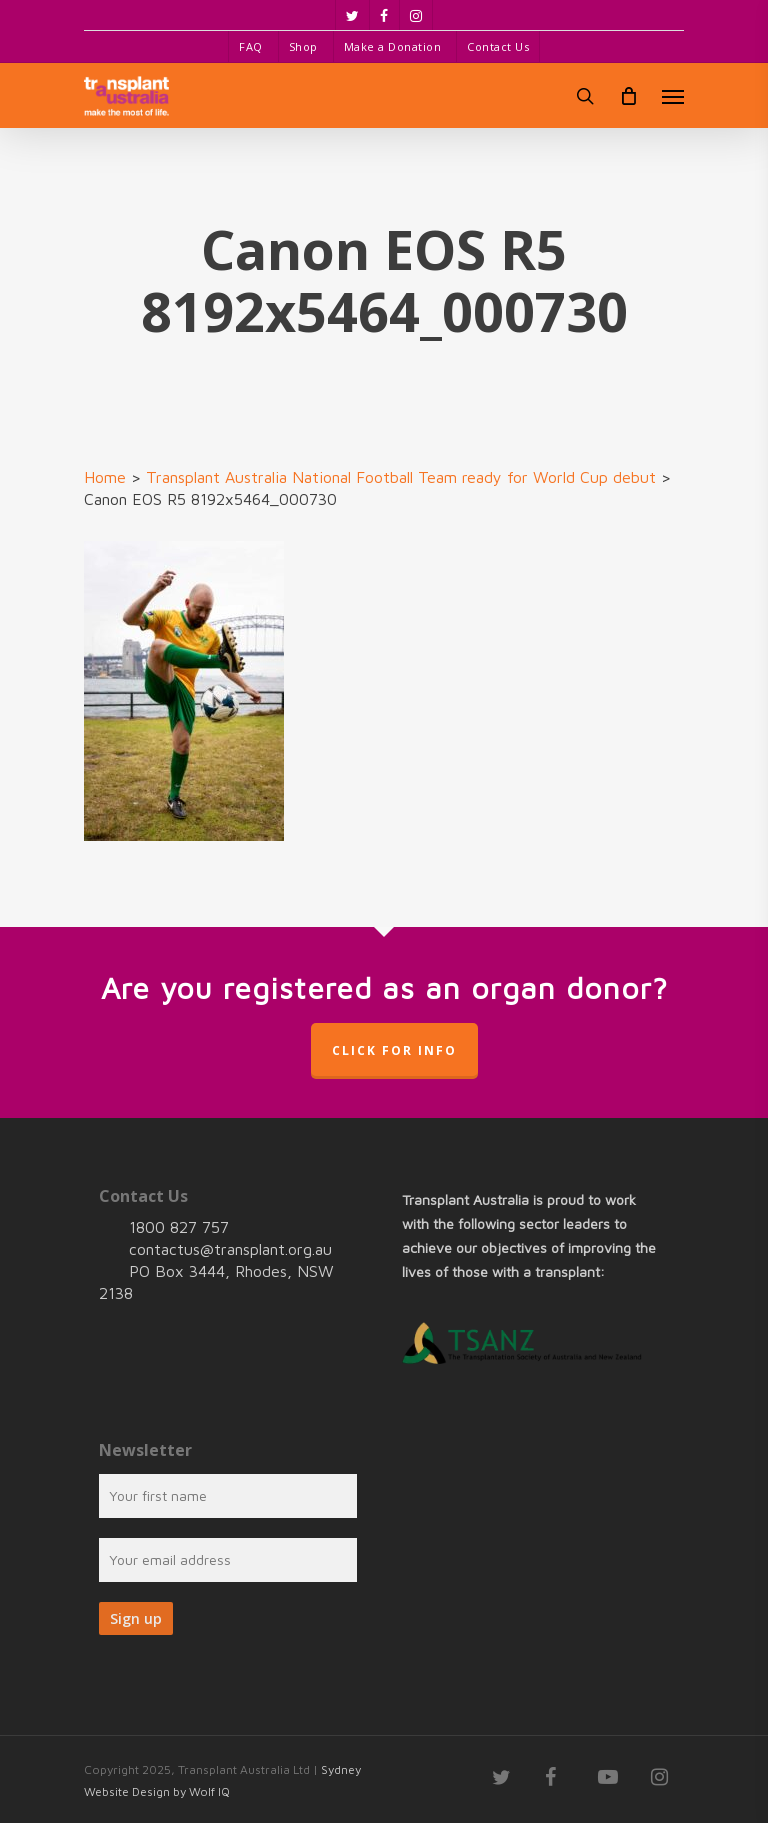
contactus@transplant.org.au (230, 1249)
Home (105, 477)
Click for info (394, 1050)
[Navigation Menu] (673, 96)
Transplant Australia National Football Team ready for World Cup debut (401, 477)
